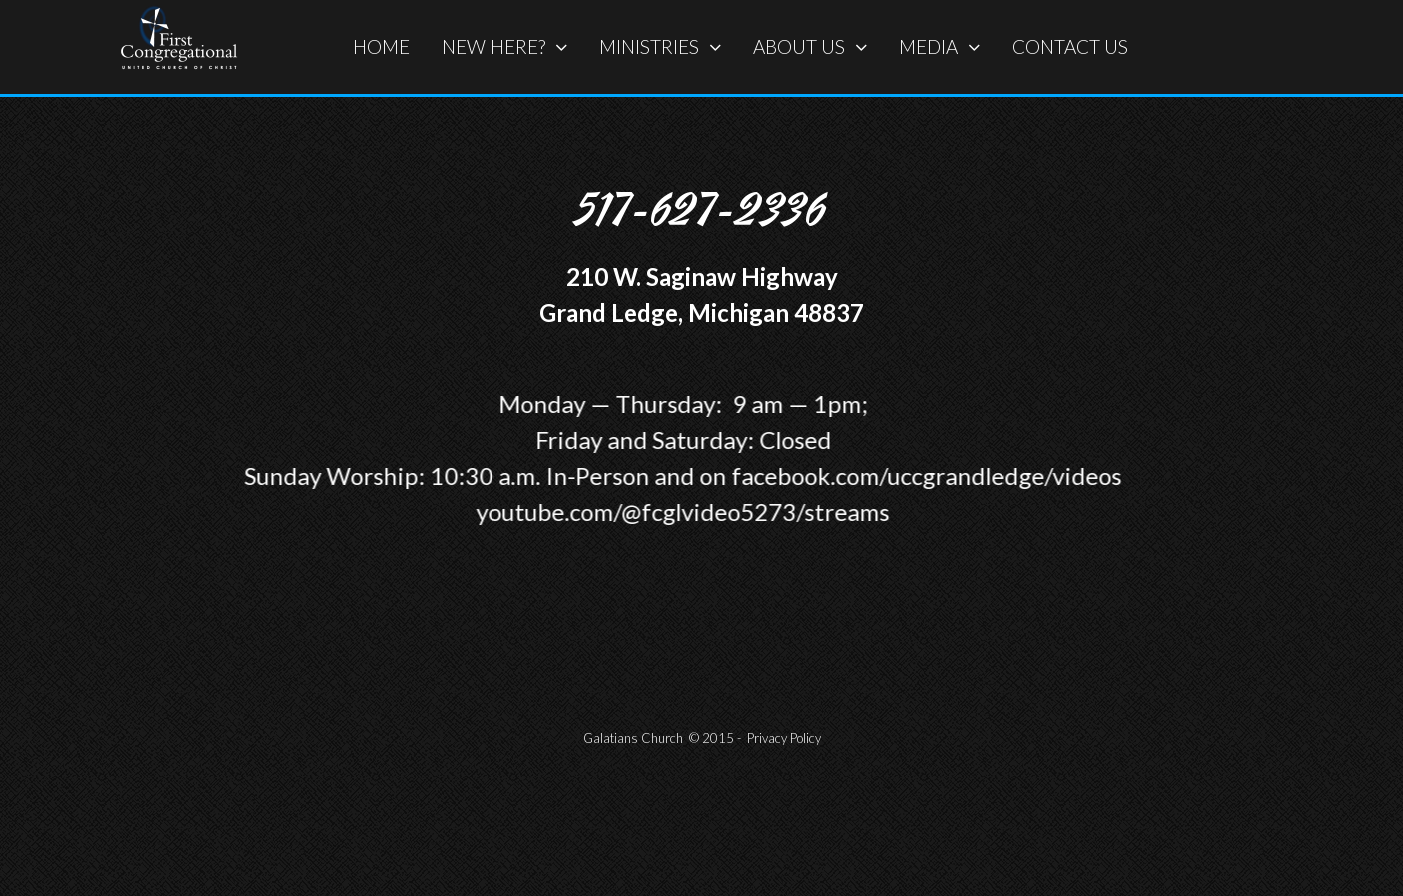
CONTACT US (1070, 46)
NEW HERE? (504, 46)
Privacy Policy (784, 738)
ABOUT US (810, 46)
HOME (381, 46)
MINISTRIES (660, 46)
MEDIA (939, 46)
